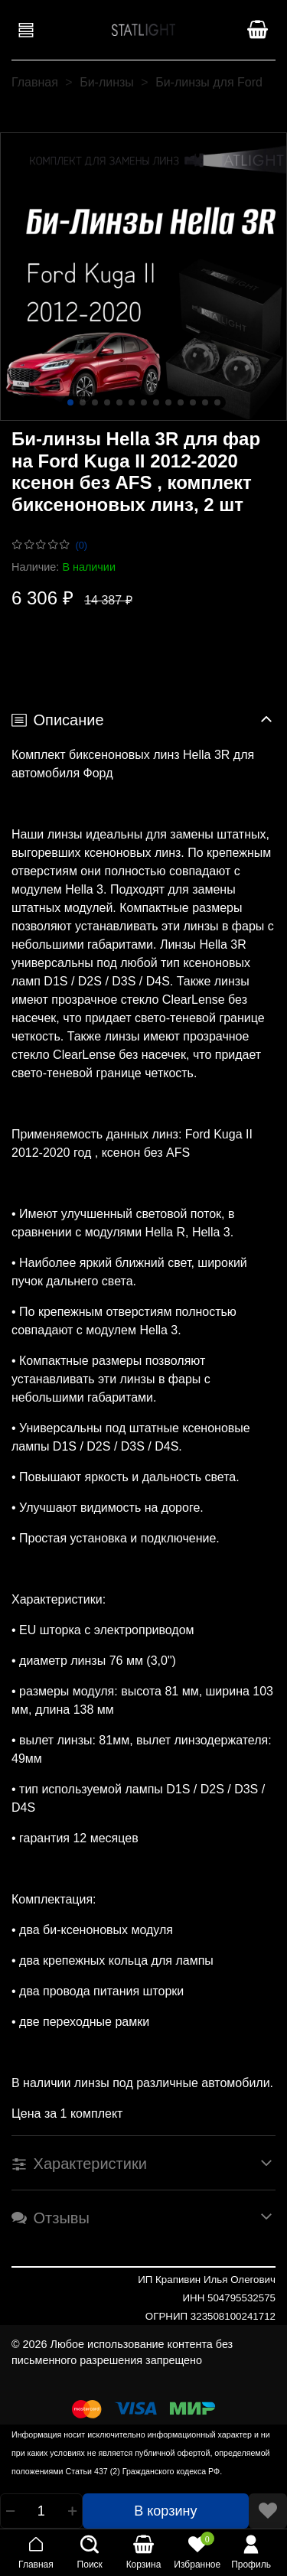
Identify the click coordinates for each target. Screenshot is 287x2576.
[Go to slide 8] (156, 402)
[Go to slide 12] (205, 402)
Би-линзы (107, 82)
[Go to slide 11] (193, 402)
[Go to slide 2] (83, 402)
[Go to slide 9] (168, 402)
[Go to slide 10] (181, 402)
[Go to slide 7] (144, 402)
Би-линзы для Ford (209, 82)
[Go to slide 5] (119, 402)
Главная (34, 82)
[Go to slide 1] (70, 402)
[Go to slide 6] (132, 402)
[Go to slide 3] (95, 402)
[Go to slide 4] (107, 402)
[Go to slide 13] (217, 402)
